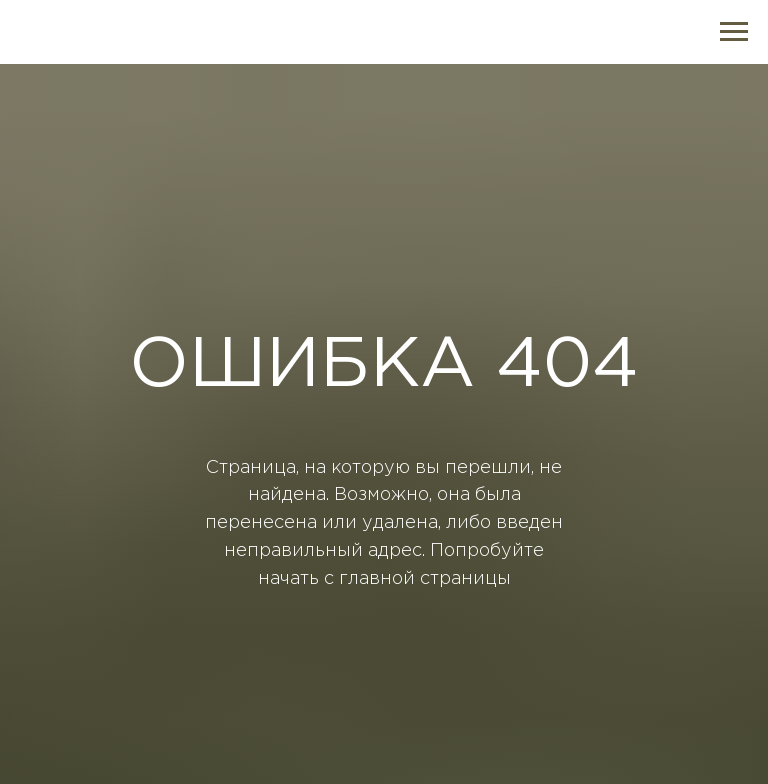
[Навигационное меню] (734, 32)
